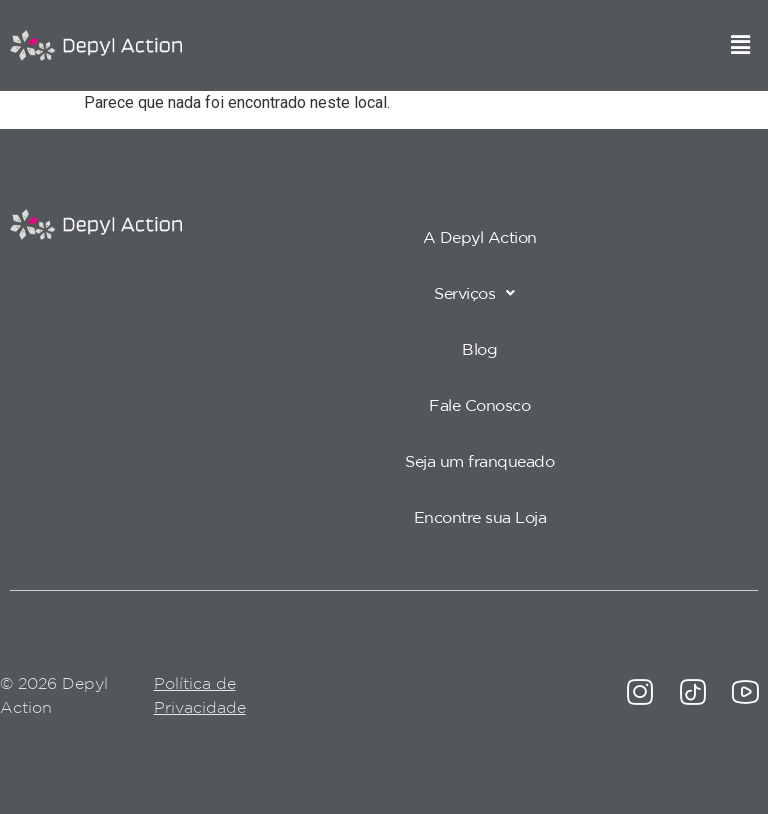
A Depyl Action (480, 237)
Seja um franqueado (479, 461)
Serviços (480, 293)
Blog (479, 349)
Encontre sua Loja (480, 517)
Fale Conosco (479, 405)
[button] (741, 45)
